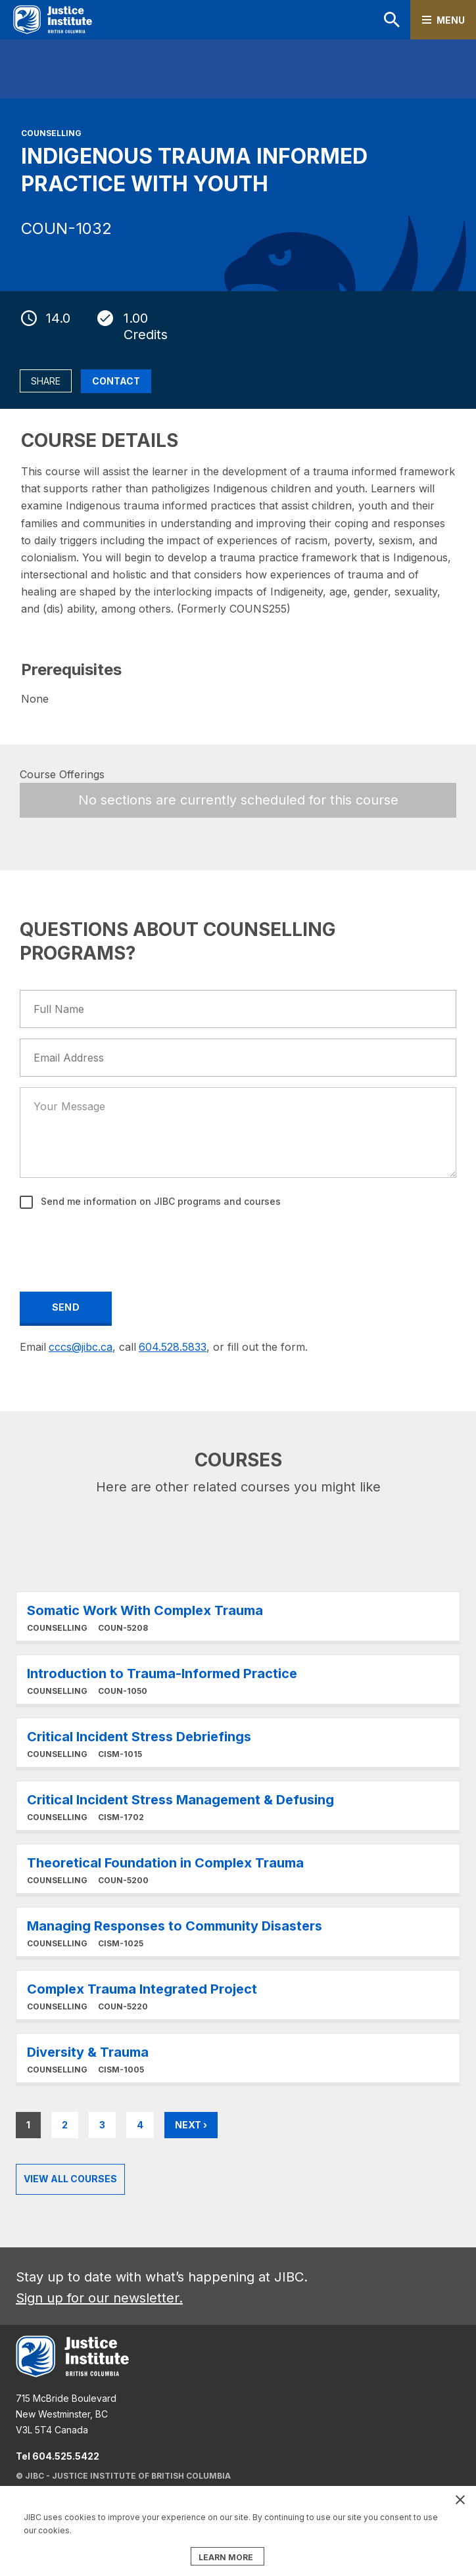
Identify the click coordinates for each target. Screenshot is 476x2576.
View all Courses (70, 2178)
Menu (451, 20)
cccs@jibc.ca (80, 1346)
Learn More (238, 1616)
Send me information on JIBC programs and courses (159, 1201)
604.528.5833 (172, 1346)
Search (392, 20)
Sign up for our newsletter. (99, 2298)
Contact (116, 380)
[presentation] (121, 1248)
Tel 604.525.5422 (57, 2456)
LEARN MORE (226, 2557)
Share (45, 380)
